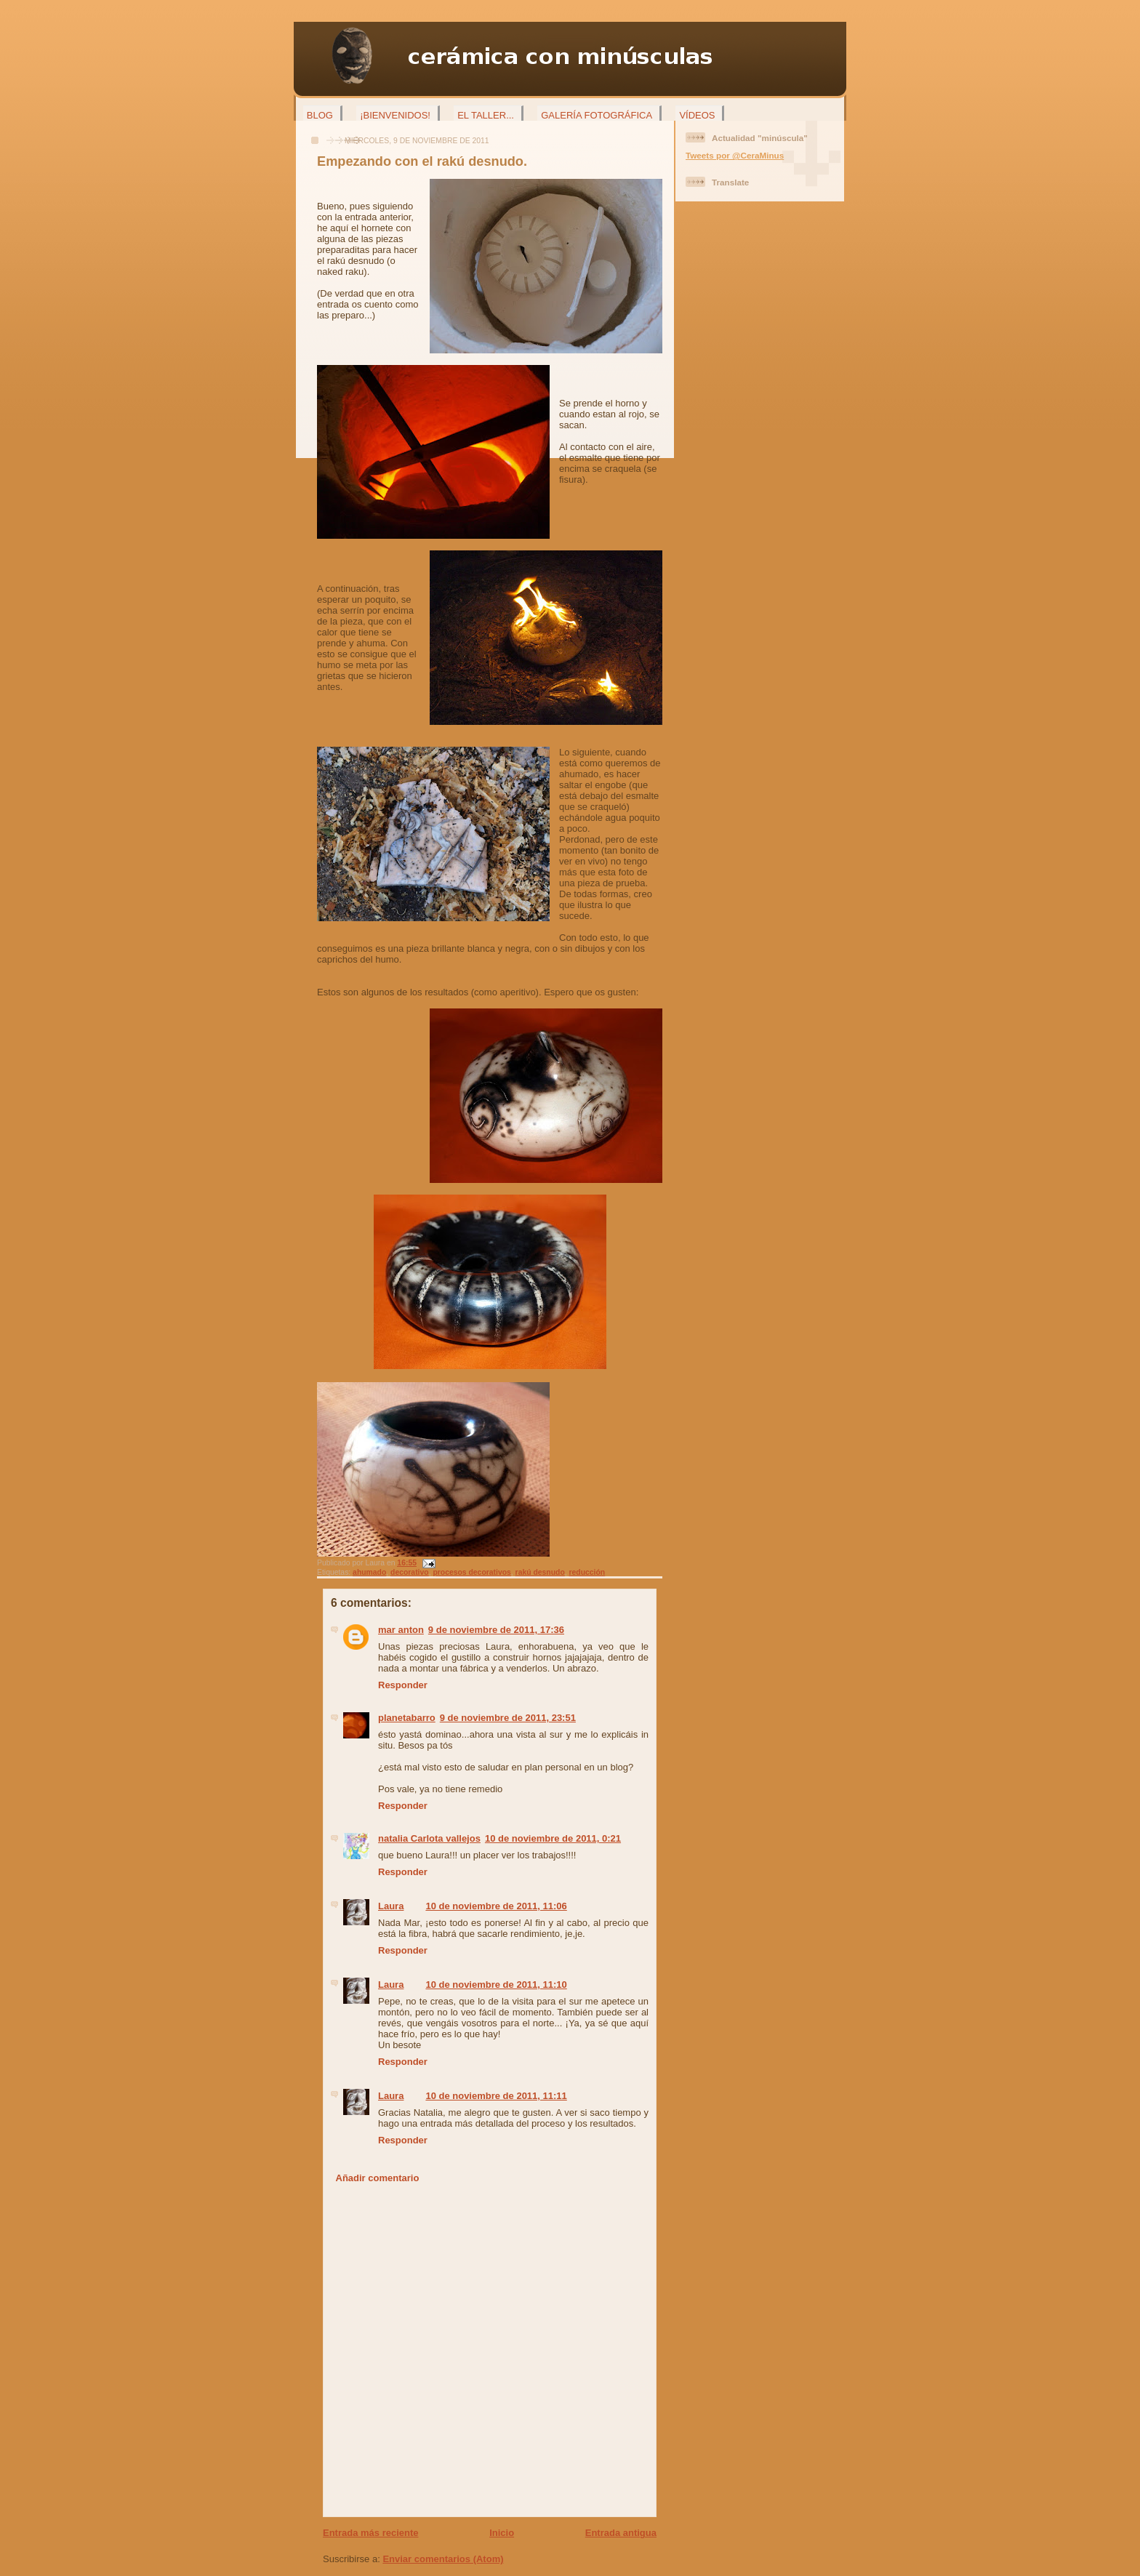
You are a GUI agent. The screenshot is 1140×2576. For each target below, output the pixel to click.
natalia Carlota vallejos (429, 1838)
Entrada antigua (621, 2532)
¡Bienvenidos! (395, 115)
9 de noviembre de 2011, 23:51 (508, 1717)
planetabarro (406, 1717)
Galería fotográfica (596, 115)
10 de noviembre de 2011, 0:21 (553, 1838)
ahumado (369, 1572)
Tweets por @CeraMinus (735, 155)
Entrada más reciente (371, 2532)
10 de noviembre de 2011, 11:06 (495, 1906)
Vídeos (697, 115)
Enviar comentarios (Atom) (442, 2558)
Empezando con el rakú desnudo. (422, 161)
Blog (320, 115)
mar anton (401, 1629)
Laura (391, 1906)
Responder (403, 1685)
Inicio (501, 2532)
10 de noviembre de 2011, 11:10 (495, 1984)
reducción (587, 1572)
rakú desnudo (540, 1572)
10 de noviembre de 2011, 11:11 (495, 2095)
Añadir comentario (378, 2177)
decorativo (409, 1572)
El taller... (485, 115)
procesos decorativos (471, 1572)
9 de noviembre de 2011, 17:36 (496, 1629)
